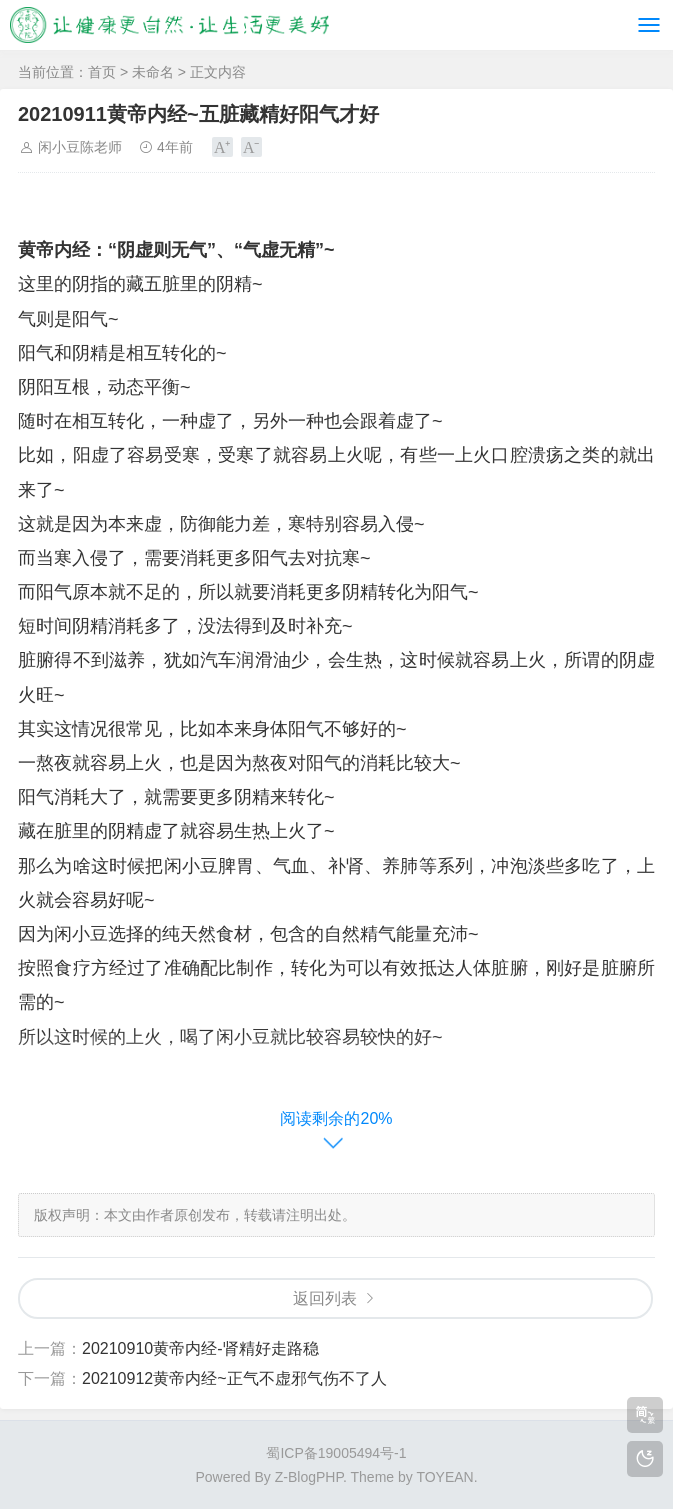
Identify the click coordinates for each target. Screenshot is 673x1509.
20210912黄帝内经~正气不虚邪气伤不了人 (234, 1378)
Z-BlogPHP (309, 1477)
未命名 (153, 72)
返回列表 (325, 1298)
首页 (102, 72)
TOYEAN (444, 1477)
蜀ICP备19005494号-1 (336, 1453)
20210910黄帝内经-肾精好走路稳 (200, 1348)
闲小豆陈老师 (80, 147)
